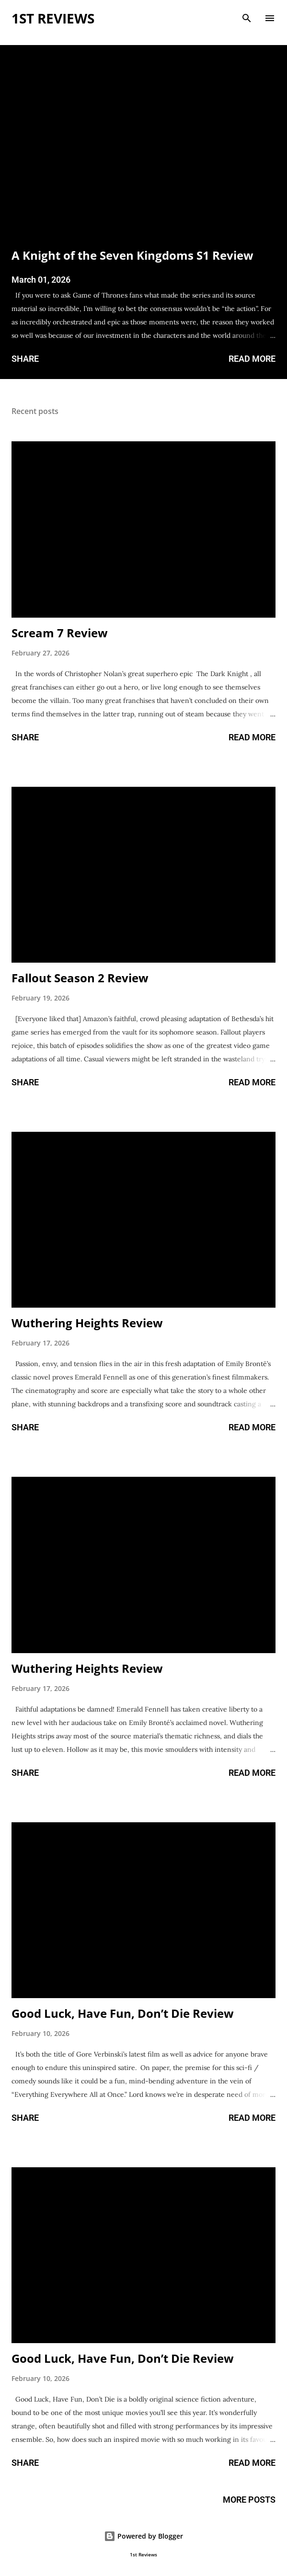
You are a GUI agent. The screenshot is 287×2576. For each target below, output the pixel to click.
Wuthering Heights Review (87, 1323)
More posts (249, 2500)
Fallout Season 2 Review (80, 978)
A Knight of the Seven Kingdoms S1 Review (132, 255)
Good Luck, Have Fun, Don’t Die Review (122, 2013)
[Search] (247, 17)
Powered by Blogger (143, 2536)
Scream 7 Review (59, 633)
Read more (252, 359)
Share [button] (25, 359)
